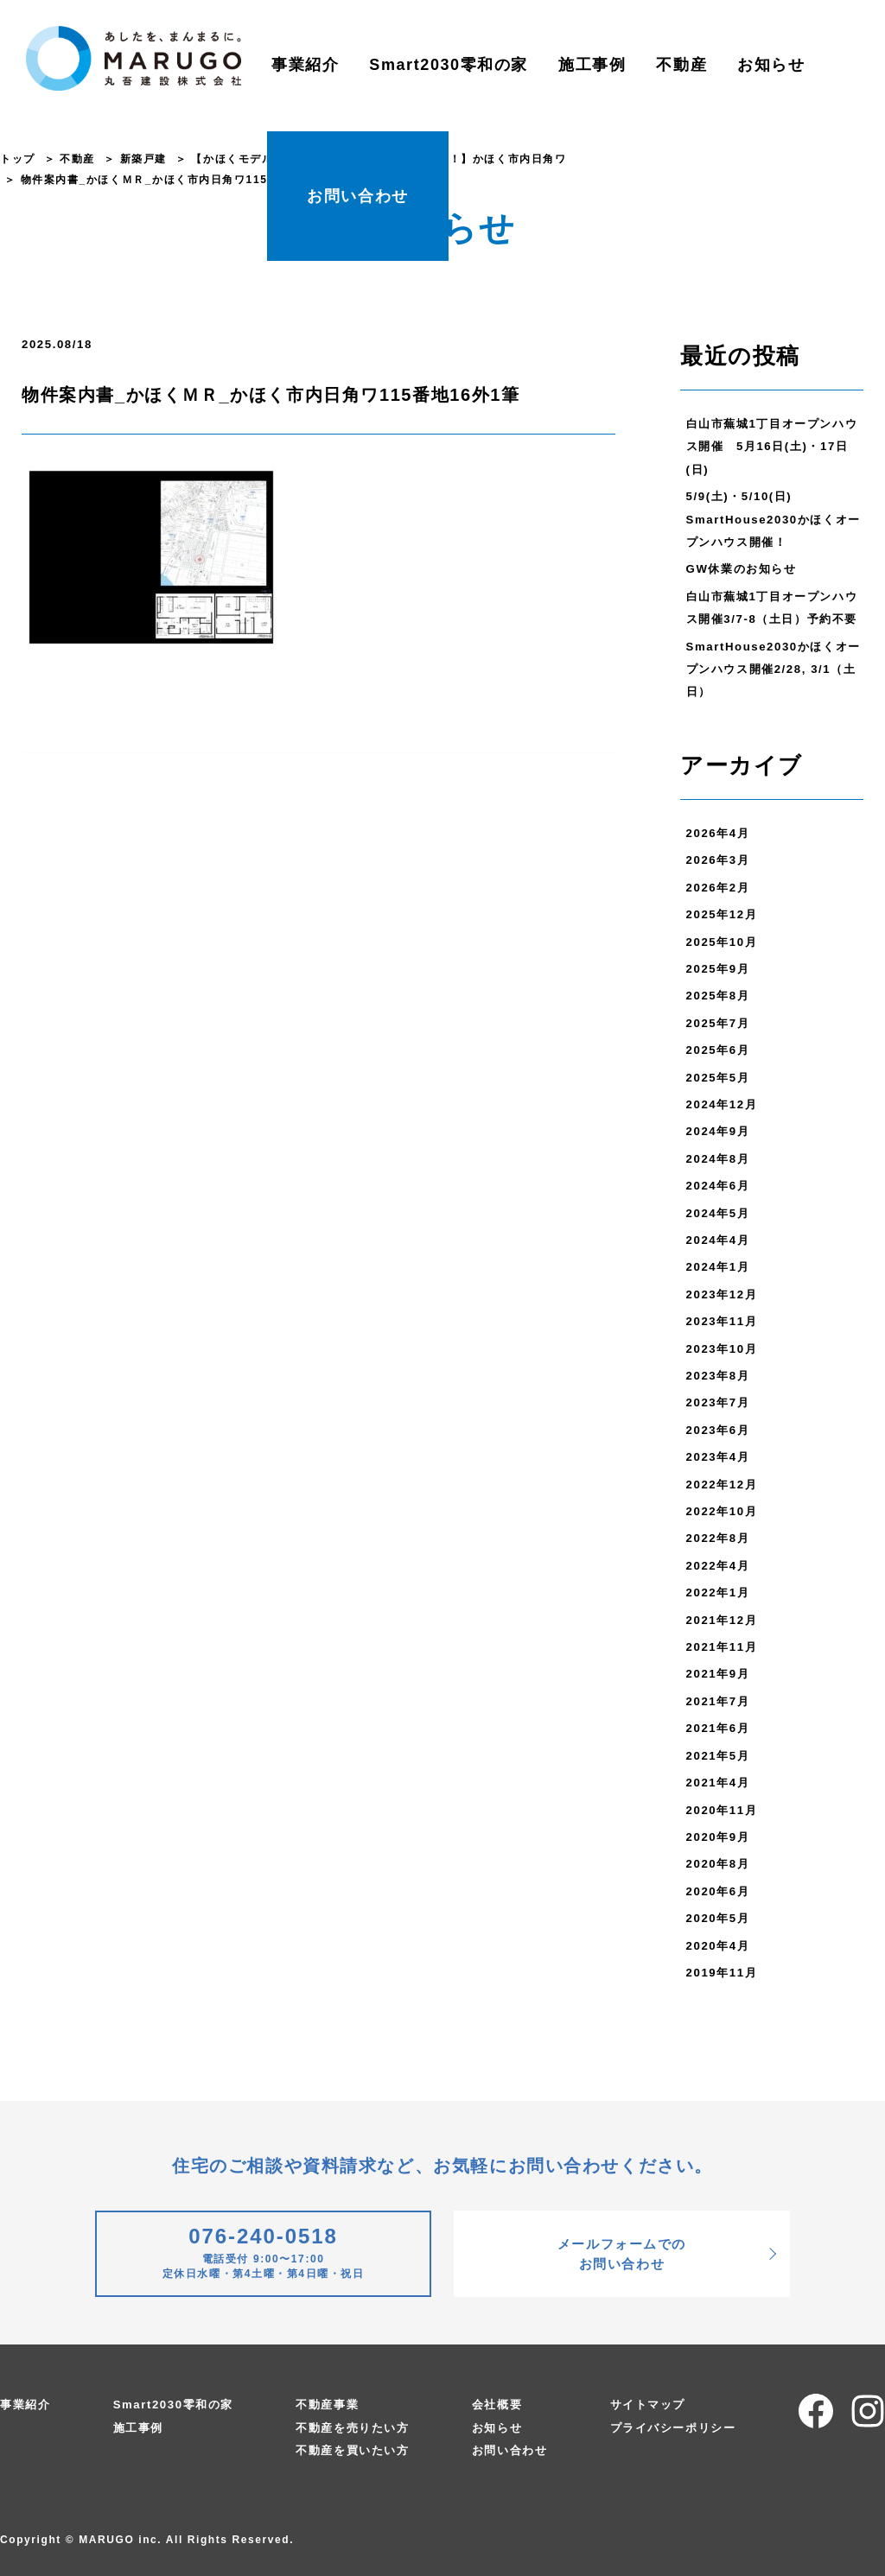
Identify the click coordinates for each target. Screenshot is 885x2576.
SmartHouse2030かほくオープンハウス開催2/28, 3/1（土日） (773, 669)
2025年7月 (718, 1023)
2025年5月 (718, 1077)
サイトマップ (648, 2404)
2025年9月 (718, 968)
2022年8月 (718, 1538)
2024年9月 (718, 1131)
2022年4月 (718, 1565)
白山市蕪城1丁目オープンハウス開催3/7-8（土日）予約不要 (772, 607)
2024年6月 (718, 1185)
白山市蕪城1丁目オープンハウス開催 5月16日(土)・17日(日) (772, 446)
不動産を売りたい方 (352, 2427)
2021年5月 (718, 1755)
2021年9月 (718, 1673)
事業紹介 (305, 64)
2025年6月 (718, 1050)
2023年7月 (718, 1402)
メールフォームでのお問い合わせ (621, 2254)
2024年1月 (718, 1266)
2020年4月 (718, 1945)
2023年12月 (722, 1294)
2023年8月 (718, 1375)
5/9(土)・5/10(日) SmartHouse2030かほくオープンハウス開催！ (773, 519)
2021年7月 (718, 1701)
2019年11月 (722, 1972)
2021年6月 (718, 1728)
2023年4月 (718, 1456)
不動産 (681, 64)
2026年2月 (718, 887)
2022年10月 (722, 1511)
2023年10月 (722, 1348)
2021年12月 (722, 1620)
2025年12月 (722, 914)
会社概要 (497, 2404)
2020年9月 (718, 1836)
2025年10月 (722, 942)
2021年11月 (722, 1646)
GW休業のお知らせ (741, 568)
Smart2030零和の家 (448, 64)
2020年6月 (718, 1891)
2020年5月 (718, 1918)
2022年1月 (718, 1592)
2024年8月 (718, 1158)
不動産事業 (327, 2404)
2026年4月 (718, 833)
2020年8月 (718, 1863)
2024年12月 (722, 1104)
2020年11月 (722, 1810)
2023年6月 (718, 1430)
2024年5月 (718, 1213)
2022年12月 (722, 1484)
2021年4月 (718, 1782)
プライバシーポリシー (673, 2427)
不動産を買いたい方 (352, 2450)
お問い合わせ (358, 196)
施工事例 (592, 64)
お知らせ (771, 64)
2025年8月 (718, 995)
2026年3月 (718, 859)
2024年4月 (718, 1240)
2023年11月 (722, 1321)
